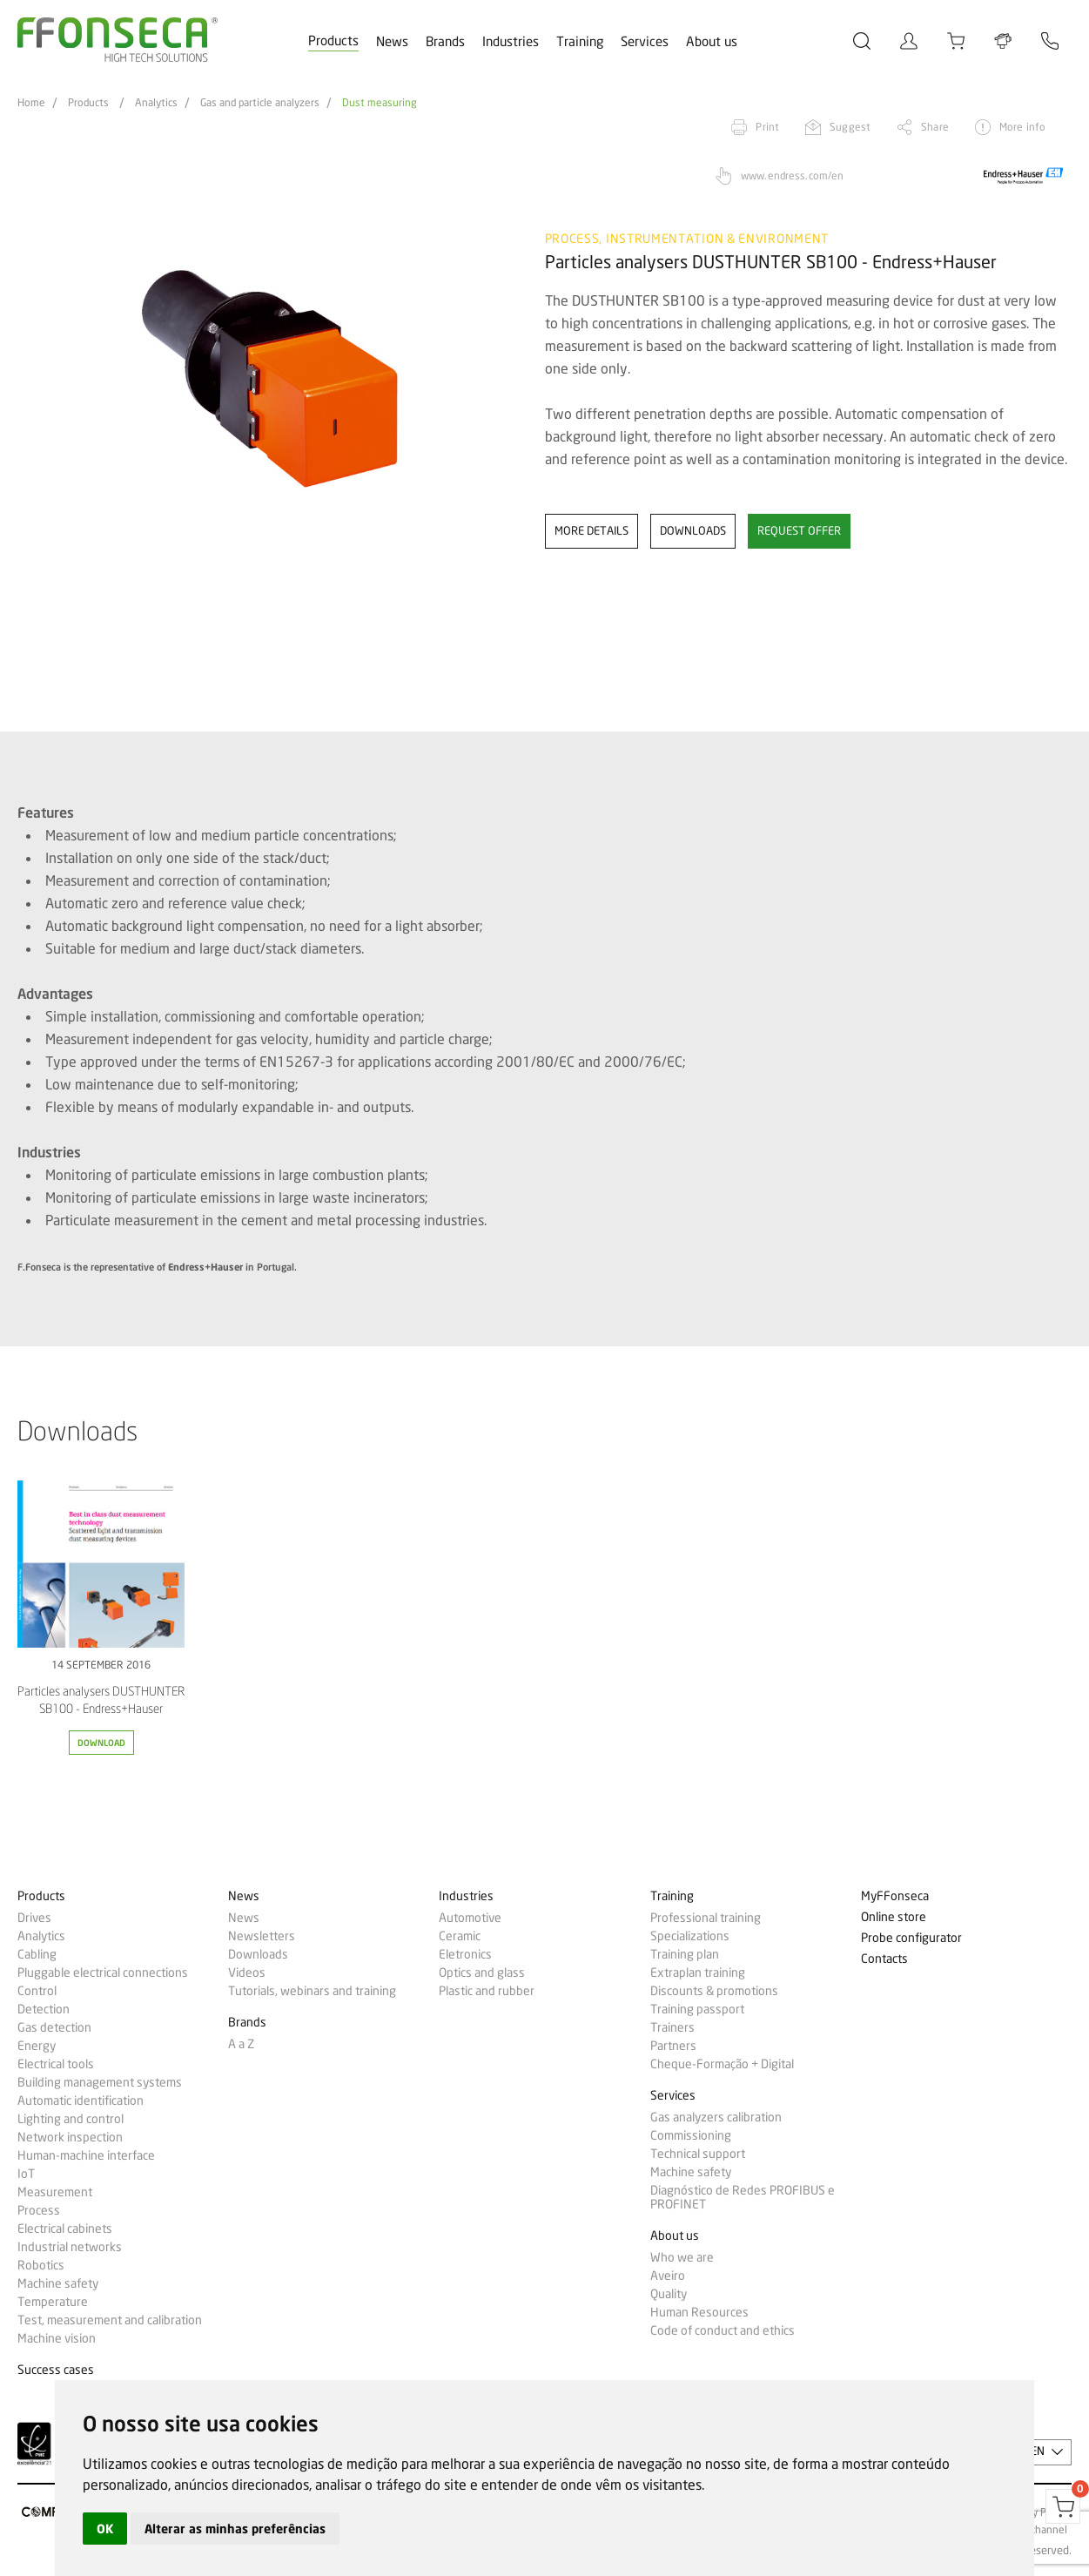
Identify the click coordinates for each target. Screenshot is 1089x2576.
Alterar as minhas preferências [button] (235, 2528)
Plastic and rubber (486, 1991)
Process (38, 2210)
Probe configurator (911, 1938)
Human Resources (699, 2312)
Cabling (37, 1954)
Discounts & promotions (714, 1991)
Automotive (470, 1918)
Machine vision (56, 2338)
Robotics (40, 2265)
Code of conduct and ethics (722, 2330)
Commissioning (690, 2135)
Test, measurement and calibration (109, 2320)
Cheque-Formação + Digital (722, 2064)
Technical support (697, 2154)
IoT (26, 2174)
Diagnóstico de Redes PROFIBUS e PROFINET (742, 2197)
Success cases (55, 2370)
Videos (247, 1972)
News (392, 42)
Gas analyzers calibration (716, 2117)
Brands (445, 42)
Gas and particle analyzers (259, 103)
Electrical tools (55, 2064)
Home (31, 103)
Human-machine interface (86, 2155)
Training (579, 42)
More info (1022, 126)
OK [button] (105, 2528)
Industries (510, 42)
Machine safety (57, 2283)
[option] (270, 421)
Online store (893, 1917)
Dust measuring (379, 103)
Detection (43, 2009)
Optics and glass (482, 1972)
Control (37, 1991)
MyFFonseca (895, 1896)
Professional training (705, 1918)
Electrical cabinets (64, 2228)
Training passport (697, 2009)
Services (645, 42)
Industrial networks (69, 2247)
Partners (673, 2046)
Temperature (52, 2302)
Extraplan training (697, 1972)
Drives (34, 1918)
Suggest (850, 126)
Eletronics (465, 1954)
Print (767, 126)
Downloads (258, 1954)
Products (333, 41)
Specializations (689, 1936)
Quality (668, 2294)
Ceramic (460, 1936)
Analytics (156, 103)
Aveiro (667, 2276)
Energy (36, 2046)
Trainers (672, 2027)
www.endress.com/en (792, 175)
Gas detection (54, 2027)
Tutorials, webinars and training (312, 1991)
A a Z (241, 2044)
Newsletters (261, 1936)
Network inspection (70, 2137)
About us (711, 42)
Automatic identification (80, 2100)
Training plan (684, 1954)
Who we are (682, 2257)
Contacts (884, 1959)
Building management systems (99, 2082)
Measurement (54, 2192)
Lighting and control (70, 2119)
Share (935, 126)
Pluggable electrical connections (102, 1972)
